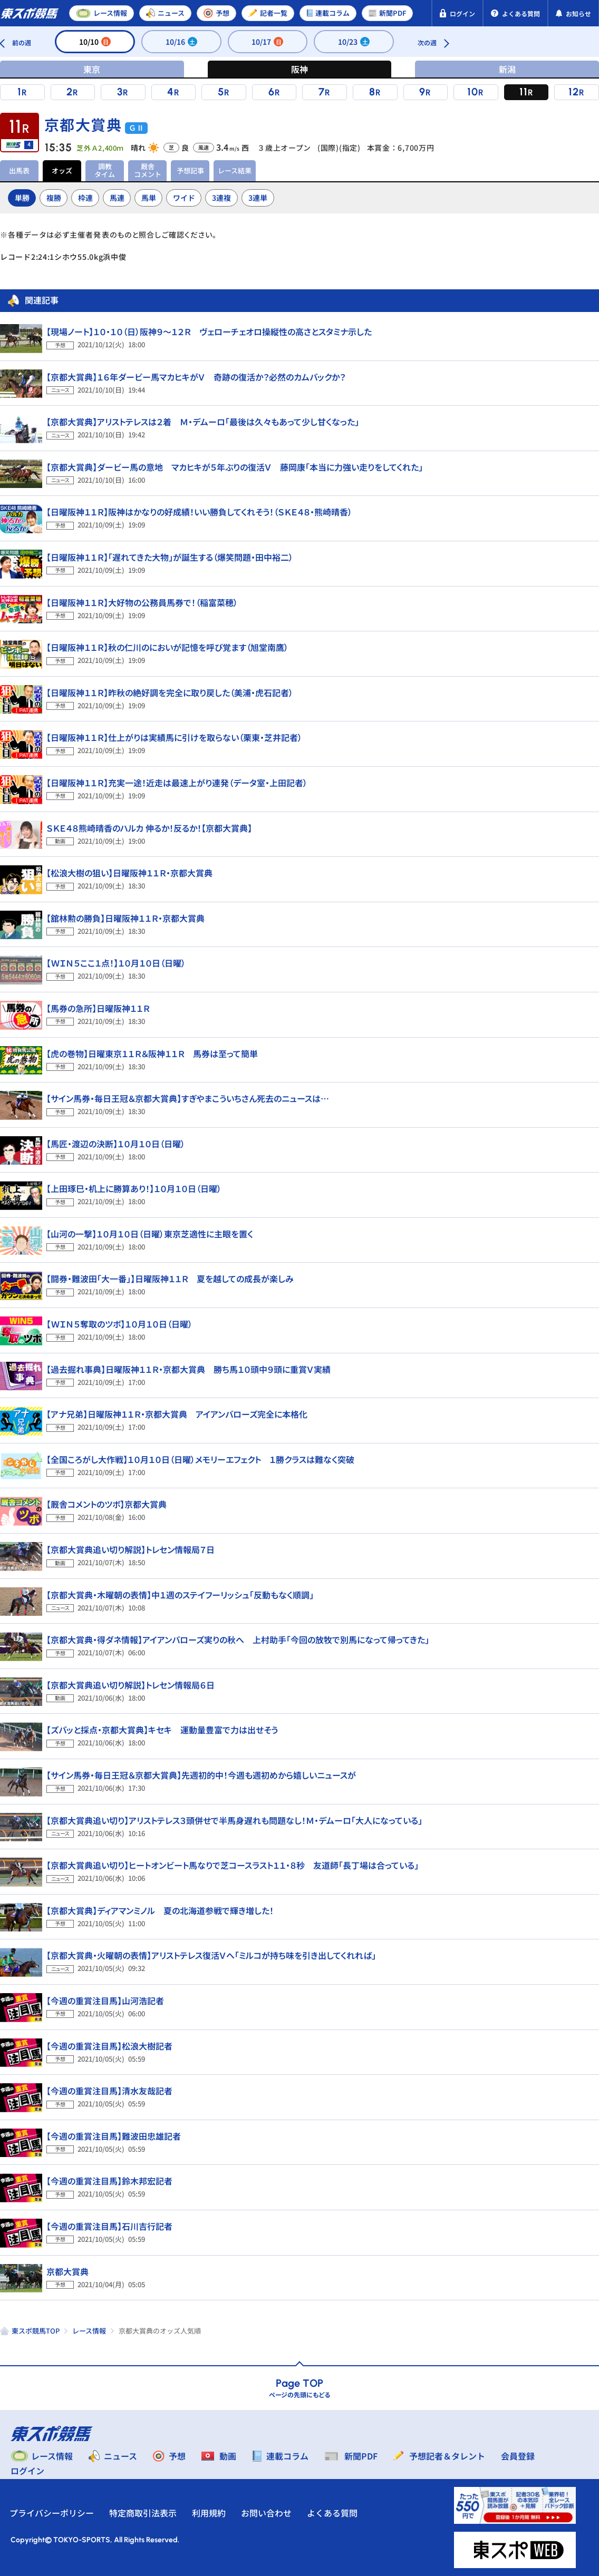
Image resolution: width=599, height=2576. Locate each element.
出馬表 (19, 170)
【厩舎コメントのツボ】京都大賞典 (106, 1504)
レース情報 (89, 2331)
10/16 (181, 41)
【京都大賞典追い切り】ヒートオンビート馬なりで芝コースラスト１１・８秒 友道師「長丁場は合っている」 (232, 1865)
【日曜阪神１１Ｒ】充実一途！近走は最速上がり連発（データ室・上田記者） (176, 782)
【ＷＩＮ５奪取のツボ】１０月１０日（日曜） (119, 1324)
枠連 (85, 197)
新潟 (507, 69)
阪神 (299, 69)
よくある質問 (333, 2512)
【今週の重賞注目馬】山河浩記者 (105, 2000)
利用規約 (210, 2512)
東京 (91, 69)
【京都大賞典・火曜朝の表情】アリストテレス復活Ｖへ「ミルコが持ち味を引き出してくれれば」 (211, 1955)
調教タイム (104, 170)
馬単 (148, 197)
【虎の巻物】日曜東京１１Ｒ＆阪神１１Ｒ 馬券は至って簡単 (152, 1053)
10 (472, 91)
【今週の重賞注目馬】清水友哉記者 (109, 2090)
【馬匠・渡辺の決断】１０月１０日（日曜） (115, 1143)
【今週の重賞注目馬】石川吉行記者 (109, 2226)
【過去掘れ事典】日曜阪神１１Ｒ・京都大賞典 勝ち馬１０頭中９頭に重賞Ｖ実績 (188, 1369)
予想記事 (190, 170)
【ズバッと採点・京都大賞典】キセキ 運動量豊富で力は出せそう (162, 1729)
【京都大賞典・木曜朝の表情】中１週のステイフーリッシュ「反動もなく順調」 (180, 1594)
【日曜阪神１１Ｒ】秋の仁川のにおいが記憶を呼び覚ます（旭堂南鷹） (167, 647)
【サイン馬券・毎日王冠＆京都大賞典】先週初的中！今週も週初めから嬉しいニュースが (201, 1775)
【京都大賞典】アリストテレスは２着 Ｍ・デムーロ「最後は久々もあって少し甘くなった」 (202, 421)
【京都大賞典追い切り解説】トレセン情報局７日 (130, 1549)
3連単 (257, 197)
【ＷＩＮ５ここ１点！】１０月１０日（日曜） (116, 963)
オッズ (62, 170)
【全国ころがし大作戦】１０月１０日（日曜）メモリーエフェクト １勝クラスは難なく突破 (200, 1459)
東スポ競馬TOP (36, 2331)
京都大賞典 (67, 2271)
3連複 (221, 197)
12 (573, 91)
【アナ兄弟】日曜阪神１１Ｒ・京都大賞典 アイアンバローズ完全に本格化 (176, 1414)
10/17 (267, 41)
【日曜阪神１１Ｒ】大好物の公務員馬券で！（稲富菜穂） (142, 602)
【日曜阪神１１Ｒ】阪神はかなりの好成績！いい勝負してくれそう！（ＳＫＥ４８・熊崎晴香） (199, 511)
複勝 (53, 197)
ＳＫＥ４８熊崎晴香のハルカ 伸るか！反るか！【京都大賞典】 (149, 828)
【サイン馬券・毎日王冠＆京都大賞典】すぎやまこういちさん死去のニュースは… (187, 1098)
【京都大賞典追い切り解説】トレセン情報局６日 (130, 1685)
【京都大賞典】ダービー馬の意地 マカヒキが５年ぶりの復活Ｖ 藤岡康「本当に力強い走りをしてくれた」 (234, 467)
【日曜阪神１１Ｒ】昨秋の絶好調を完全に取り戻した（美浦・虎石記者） (169, 692)
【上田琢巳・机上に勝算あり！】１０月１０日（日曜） (133, 1188)
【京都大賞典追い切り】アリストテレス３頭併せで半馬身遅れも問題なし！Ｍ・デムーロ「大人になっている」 (234, 1820)
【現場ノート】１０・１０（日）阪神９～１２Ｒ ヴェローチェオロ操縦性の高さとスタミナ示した (209, 331)
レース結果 (235, 170)
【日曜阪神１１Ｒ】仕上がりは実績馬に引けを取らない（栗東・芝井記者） (174, 737)
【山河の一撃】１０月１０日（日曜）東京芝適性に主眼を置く (149, 1233)
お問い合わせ (267, 2512)
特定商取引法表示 (144, 2512)
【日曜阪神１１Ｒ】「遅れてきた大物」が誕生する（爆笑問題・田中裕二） (169, 557)
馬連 (117, 197)
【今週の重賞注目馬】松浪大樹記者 (109, 2046)
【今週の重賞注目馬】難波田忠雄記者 (113, 2136)
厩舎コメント (147, 170)
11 (523, 91)
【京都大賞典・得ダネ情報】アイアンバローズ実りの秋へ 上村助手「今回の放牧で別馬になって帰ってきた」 (237, 1639)
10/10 (95, 41)
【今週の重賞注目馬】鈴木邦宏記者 (109, 2180)
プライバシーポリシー (53, 2512)
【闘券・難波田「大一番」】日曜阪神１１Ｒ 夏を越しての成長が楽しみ (170, 1278)
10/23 (354, 41)
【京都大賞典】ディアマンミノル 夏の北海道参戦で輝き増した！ (160, 1910)
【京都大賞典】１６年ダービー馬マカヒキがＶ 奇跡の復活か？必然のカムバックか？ (195, 376)
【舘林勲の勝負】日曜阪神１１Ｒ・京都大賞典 (125, 918)
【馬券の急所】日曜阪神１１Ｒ (98, 1008)
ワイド (184, 197)
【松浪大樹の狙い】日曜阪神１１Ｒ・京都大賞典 (129, 872)
